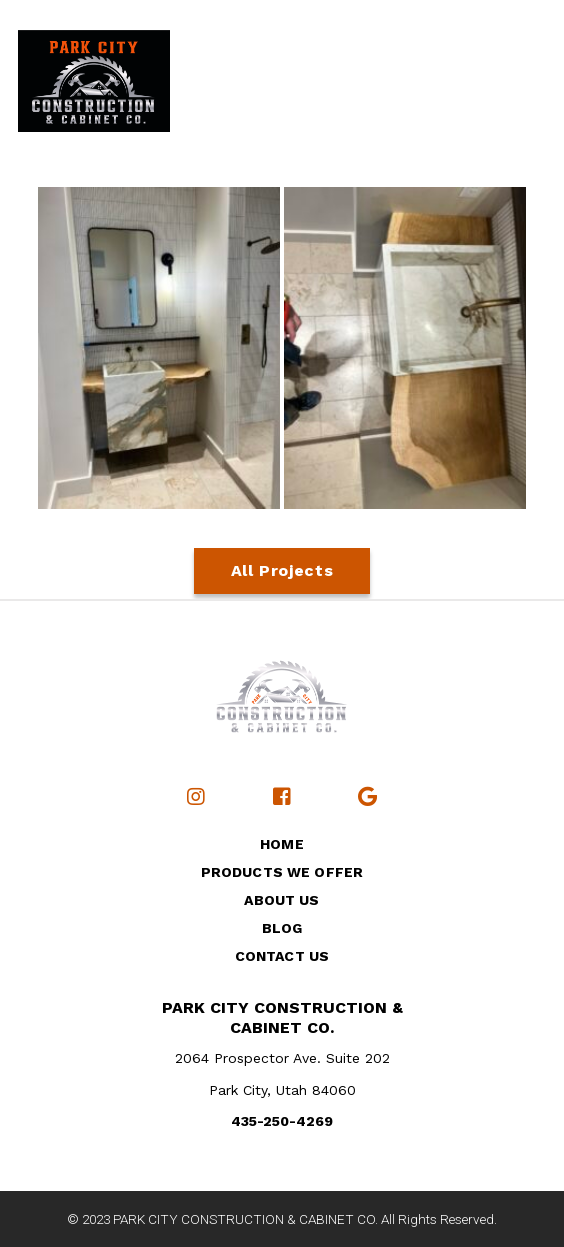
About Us (281, 900)
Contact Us (282, 956)
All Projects (282, 570)
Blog (282, 928)
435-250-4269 (282, 1121)
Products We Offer (282, 872)
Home (282, 844)
